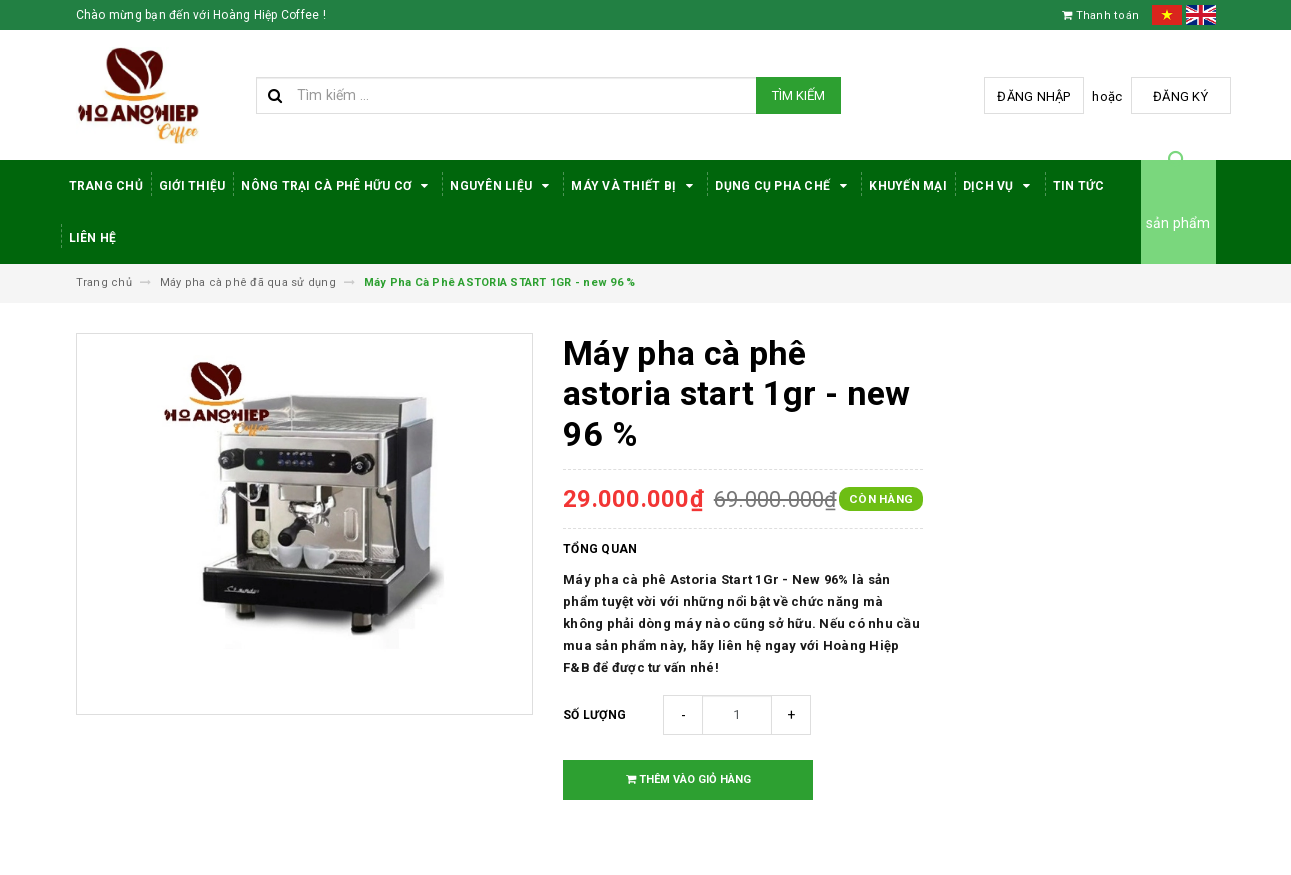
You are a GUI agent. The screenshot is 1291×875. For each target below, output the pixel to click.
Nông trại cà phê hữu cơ (337, 186)
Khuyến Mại (908, 186)
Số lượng (594, 715)
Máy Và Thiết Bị (635, 186)
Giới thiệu (192, 186)
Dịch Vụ (1000, 186)
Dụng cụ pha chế (784, 186)
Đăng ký (1180, 96)
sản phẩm (1178, 223)
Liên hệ (93, 238)
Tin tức (1079, 186)
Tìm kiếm (798, 95)
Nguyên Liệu (502, 186)
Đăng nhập (1033, 96)
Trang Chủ (106, 186)
